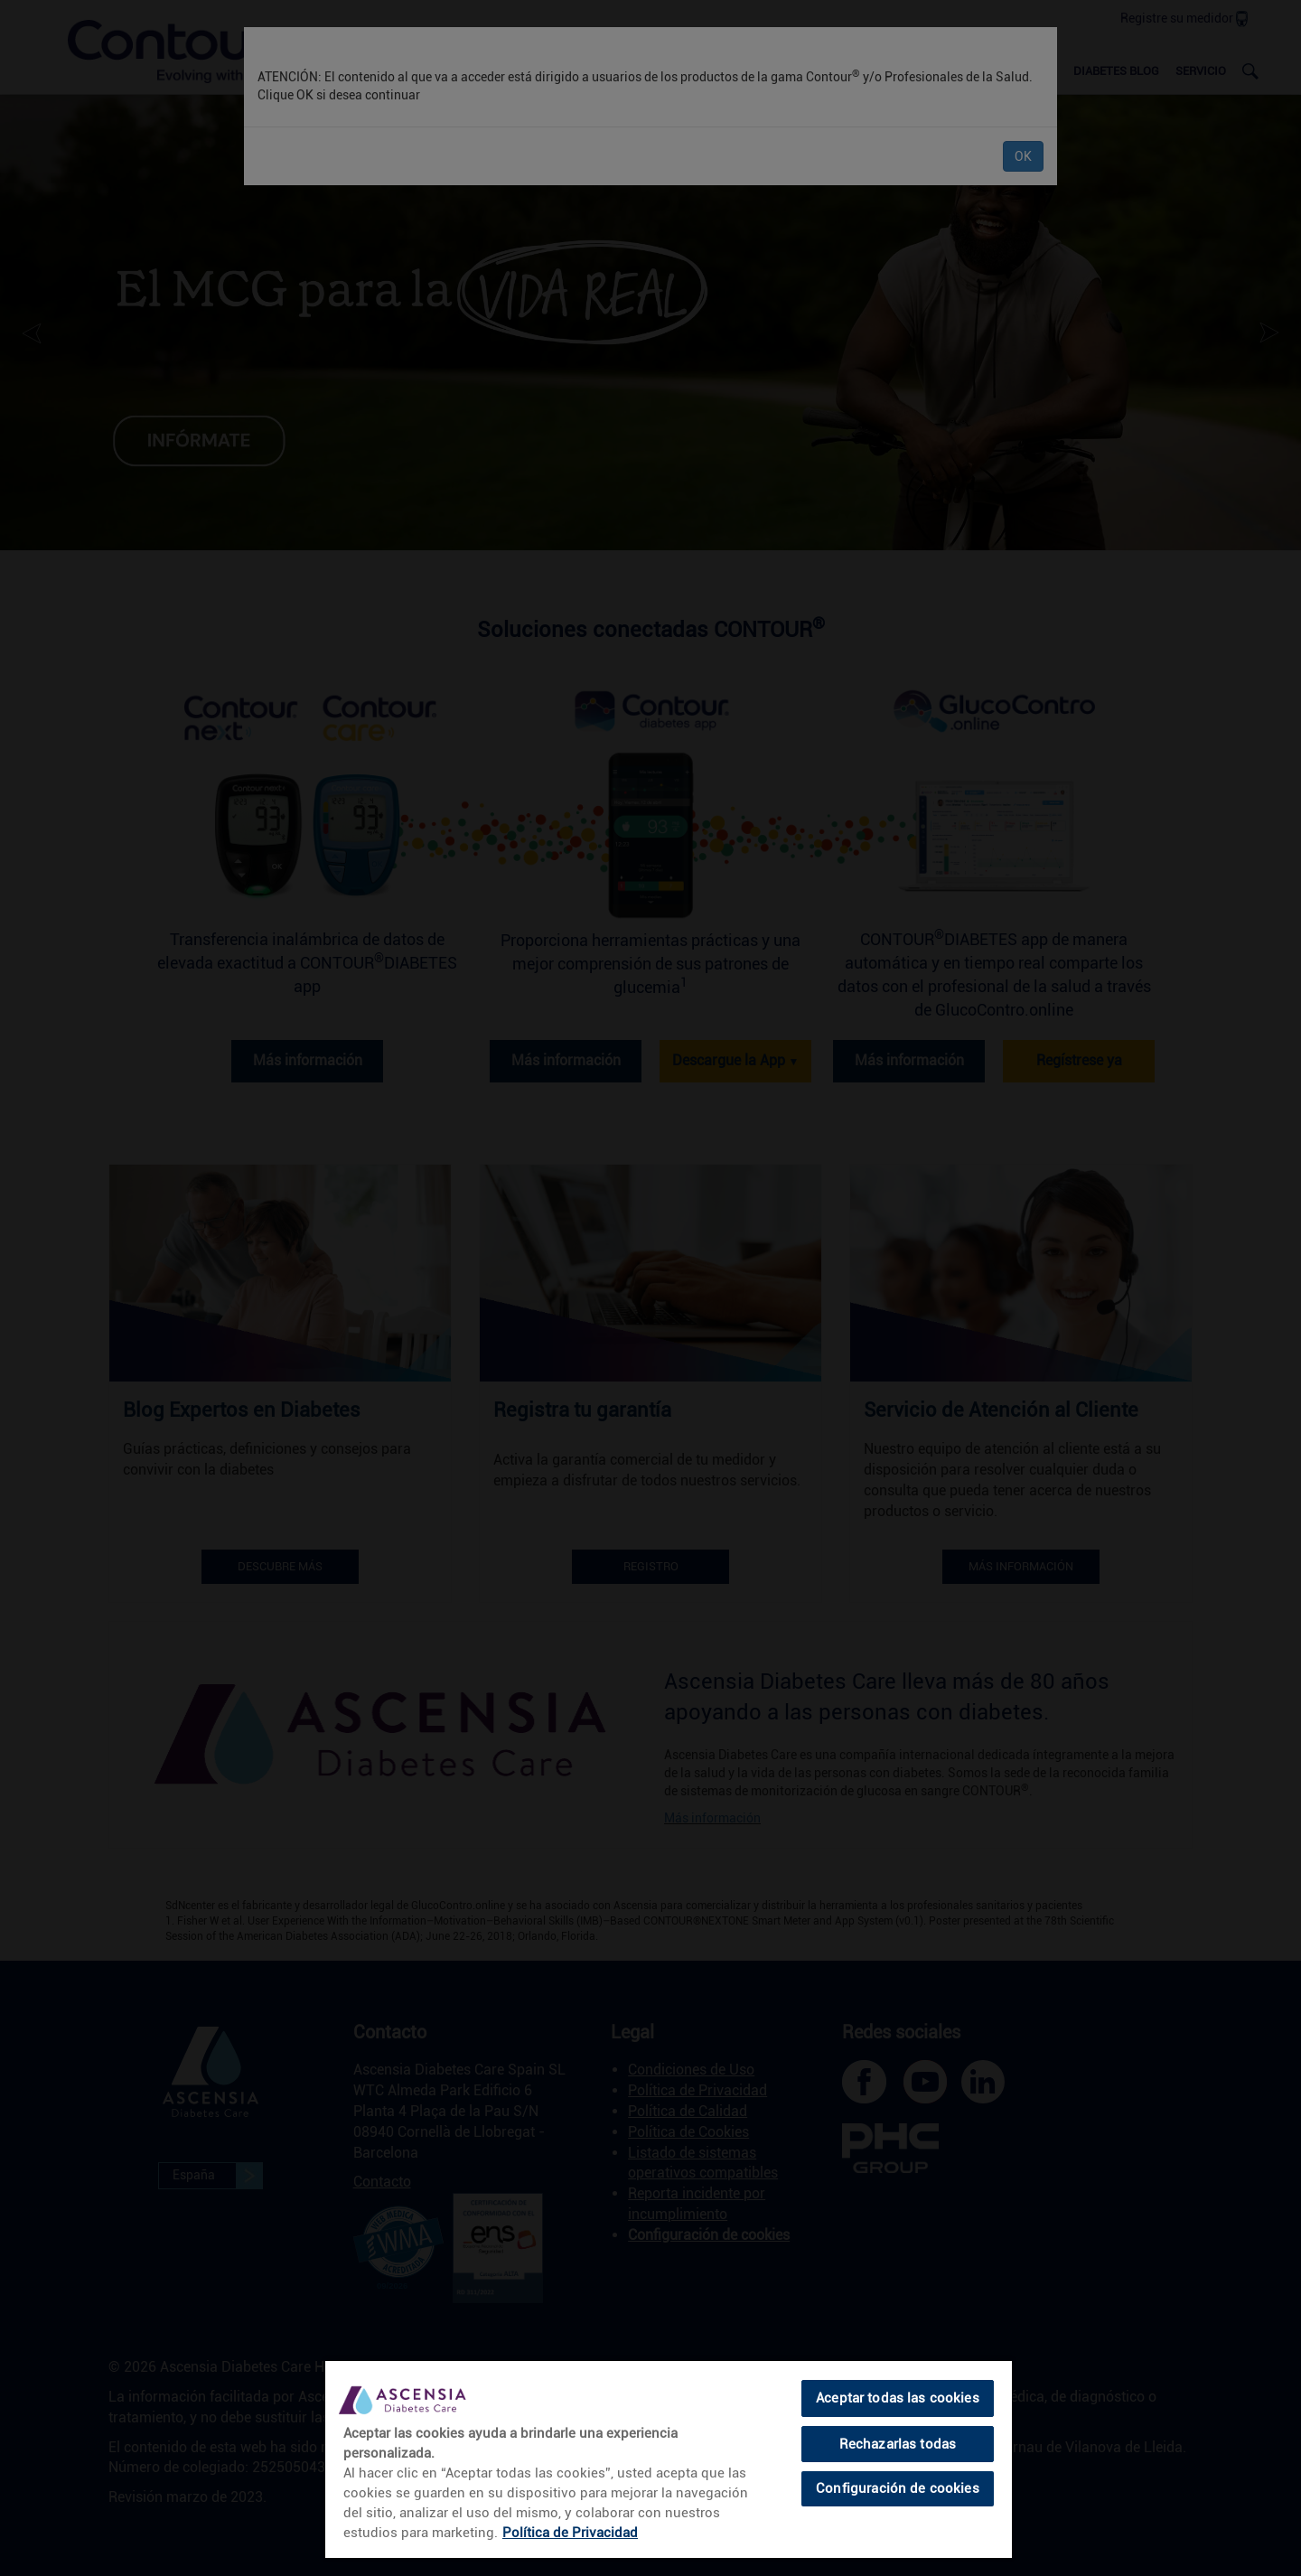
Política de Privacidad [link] (570, 2532)
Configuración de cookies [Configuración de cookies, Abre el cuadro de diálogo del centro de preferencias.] (897, 2488)
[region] (668, 2458)
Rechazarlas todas (898, 2444)
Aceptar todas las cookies (897, 2398)
